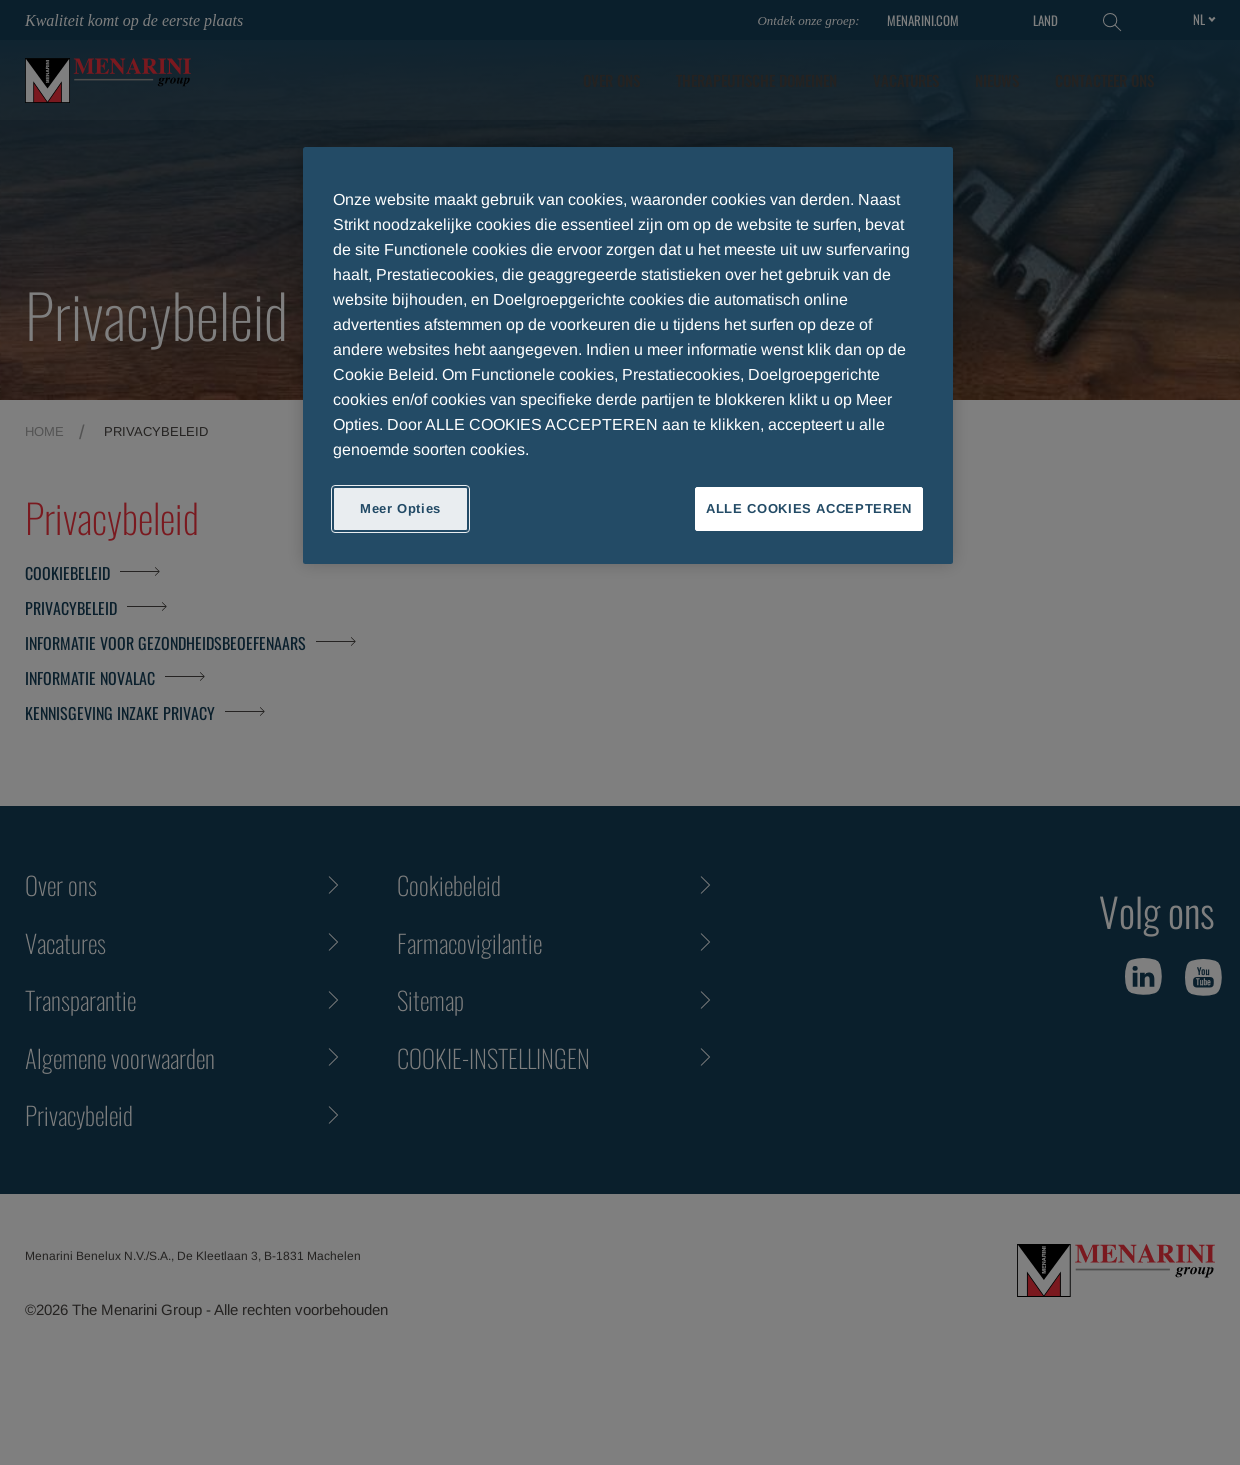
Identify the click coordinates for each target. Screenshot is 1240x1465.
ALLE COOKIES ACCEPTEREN (809, 508)
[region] (628, 355)
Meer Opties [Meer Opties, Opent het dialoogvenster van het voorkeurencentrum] (400, 508)
